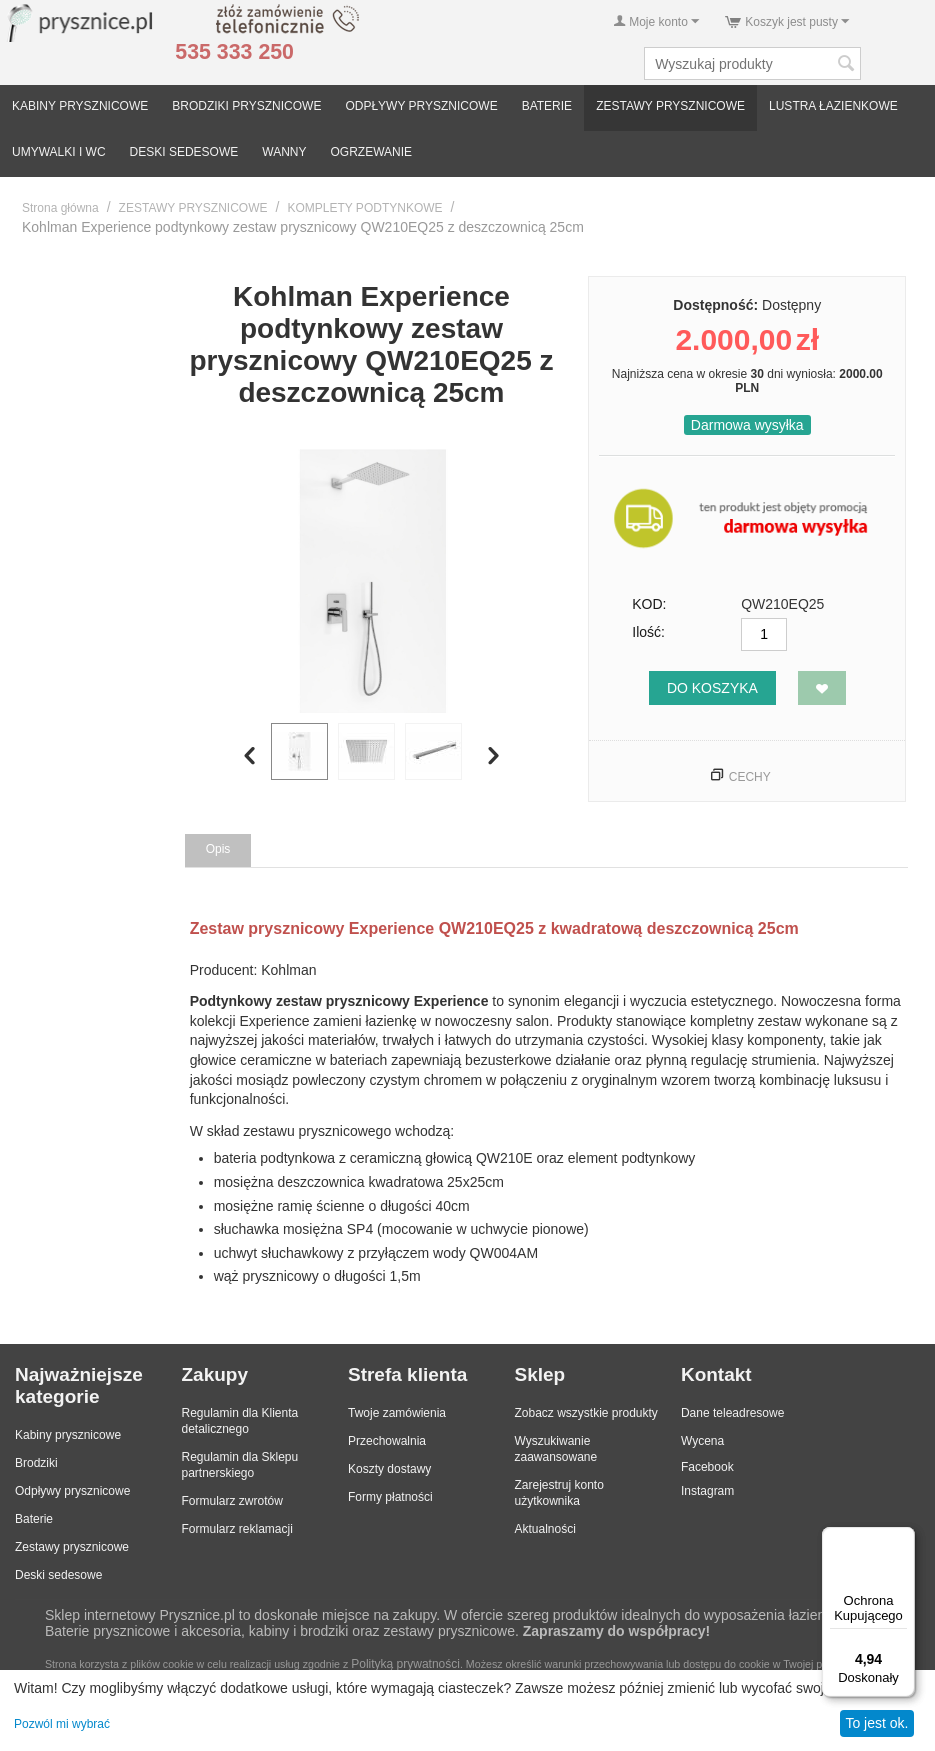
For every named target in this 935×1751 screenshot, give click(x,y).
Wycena (702, 1441)
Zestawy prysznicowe (72, 1547)
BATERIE (547, 106)
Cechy (750, 777)
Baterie (34, 1519)
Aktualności (544, 1529)
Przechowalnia (387, 1441)
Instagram (707, 1491)
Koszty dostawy (389, 1469)
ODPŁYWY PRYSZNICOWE (421, 106)
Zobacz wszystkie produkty (585, 1413)
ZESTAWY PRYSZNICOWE (670, 106)
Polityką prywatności (405, 1664)
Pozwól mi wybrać (62, 1724)
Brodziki (36, 1463)
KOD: (649, 604)
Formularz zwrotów (231, 1501)
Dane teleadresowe (732, 1413)
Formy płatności (390, 1497)
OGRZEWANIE (372, 152)
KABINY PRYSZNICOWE (80, 106)
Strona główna (60, 208)
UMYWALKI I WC (59, 152)
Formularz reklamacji (236, 1529)
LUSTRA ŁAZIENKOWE (833, 106)
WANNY (284, 152)
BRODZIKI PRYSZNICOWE (246, 106)
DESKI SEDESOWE (184, 152)
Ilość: (648, 632)
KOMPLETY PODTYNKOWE (364, 208)
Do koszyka (712, 688)
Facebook (707, 1467)
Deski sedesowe (58, 1575)
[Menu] (903, 1539)
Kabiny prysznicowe (68, 1435)
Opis (218, 849)
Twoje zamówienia (397, 1413)
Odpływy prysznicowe (72, 1491)
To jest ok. (876, 1723)
